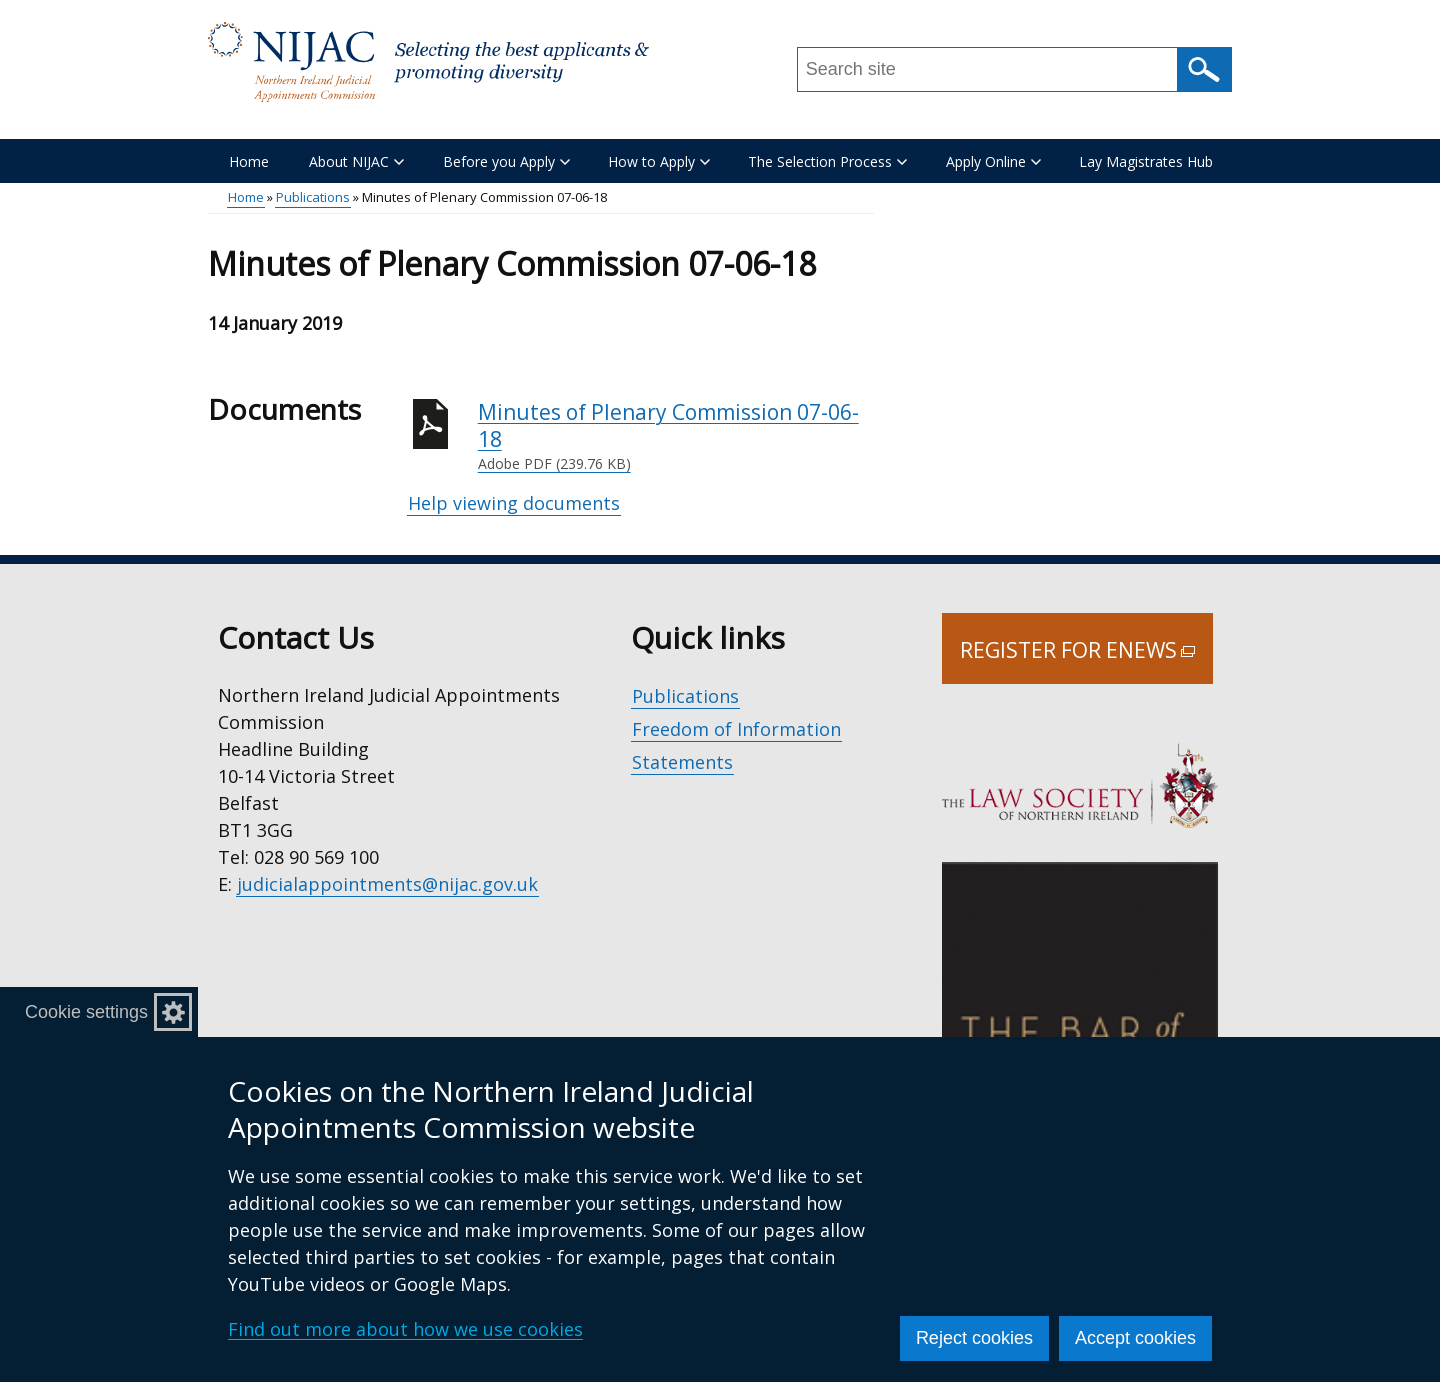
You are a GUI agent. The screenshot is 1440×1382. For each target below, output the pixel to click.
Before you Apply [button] (506, 161)
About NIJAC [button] (356, 161)
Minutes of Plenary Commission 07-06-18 (676, 436)
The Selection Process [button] (827, 161)
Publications (313, 197)
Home (249, 161)
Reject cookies (974, 1338)
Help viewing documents (514, 503)
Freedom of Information (736, 729)
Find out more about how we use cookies (405, 1329)
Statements (682, 762)
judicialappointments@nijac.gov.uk (387, 884)
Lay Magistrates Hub (1146, 161)
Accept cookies (1135, 1338)
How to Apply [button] (659, 161)
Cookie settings (86, 1012)
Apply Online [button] (993, 161)
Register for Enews (1086, 660)
